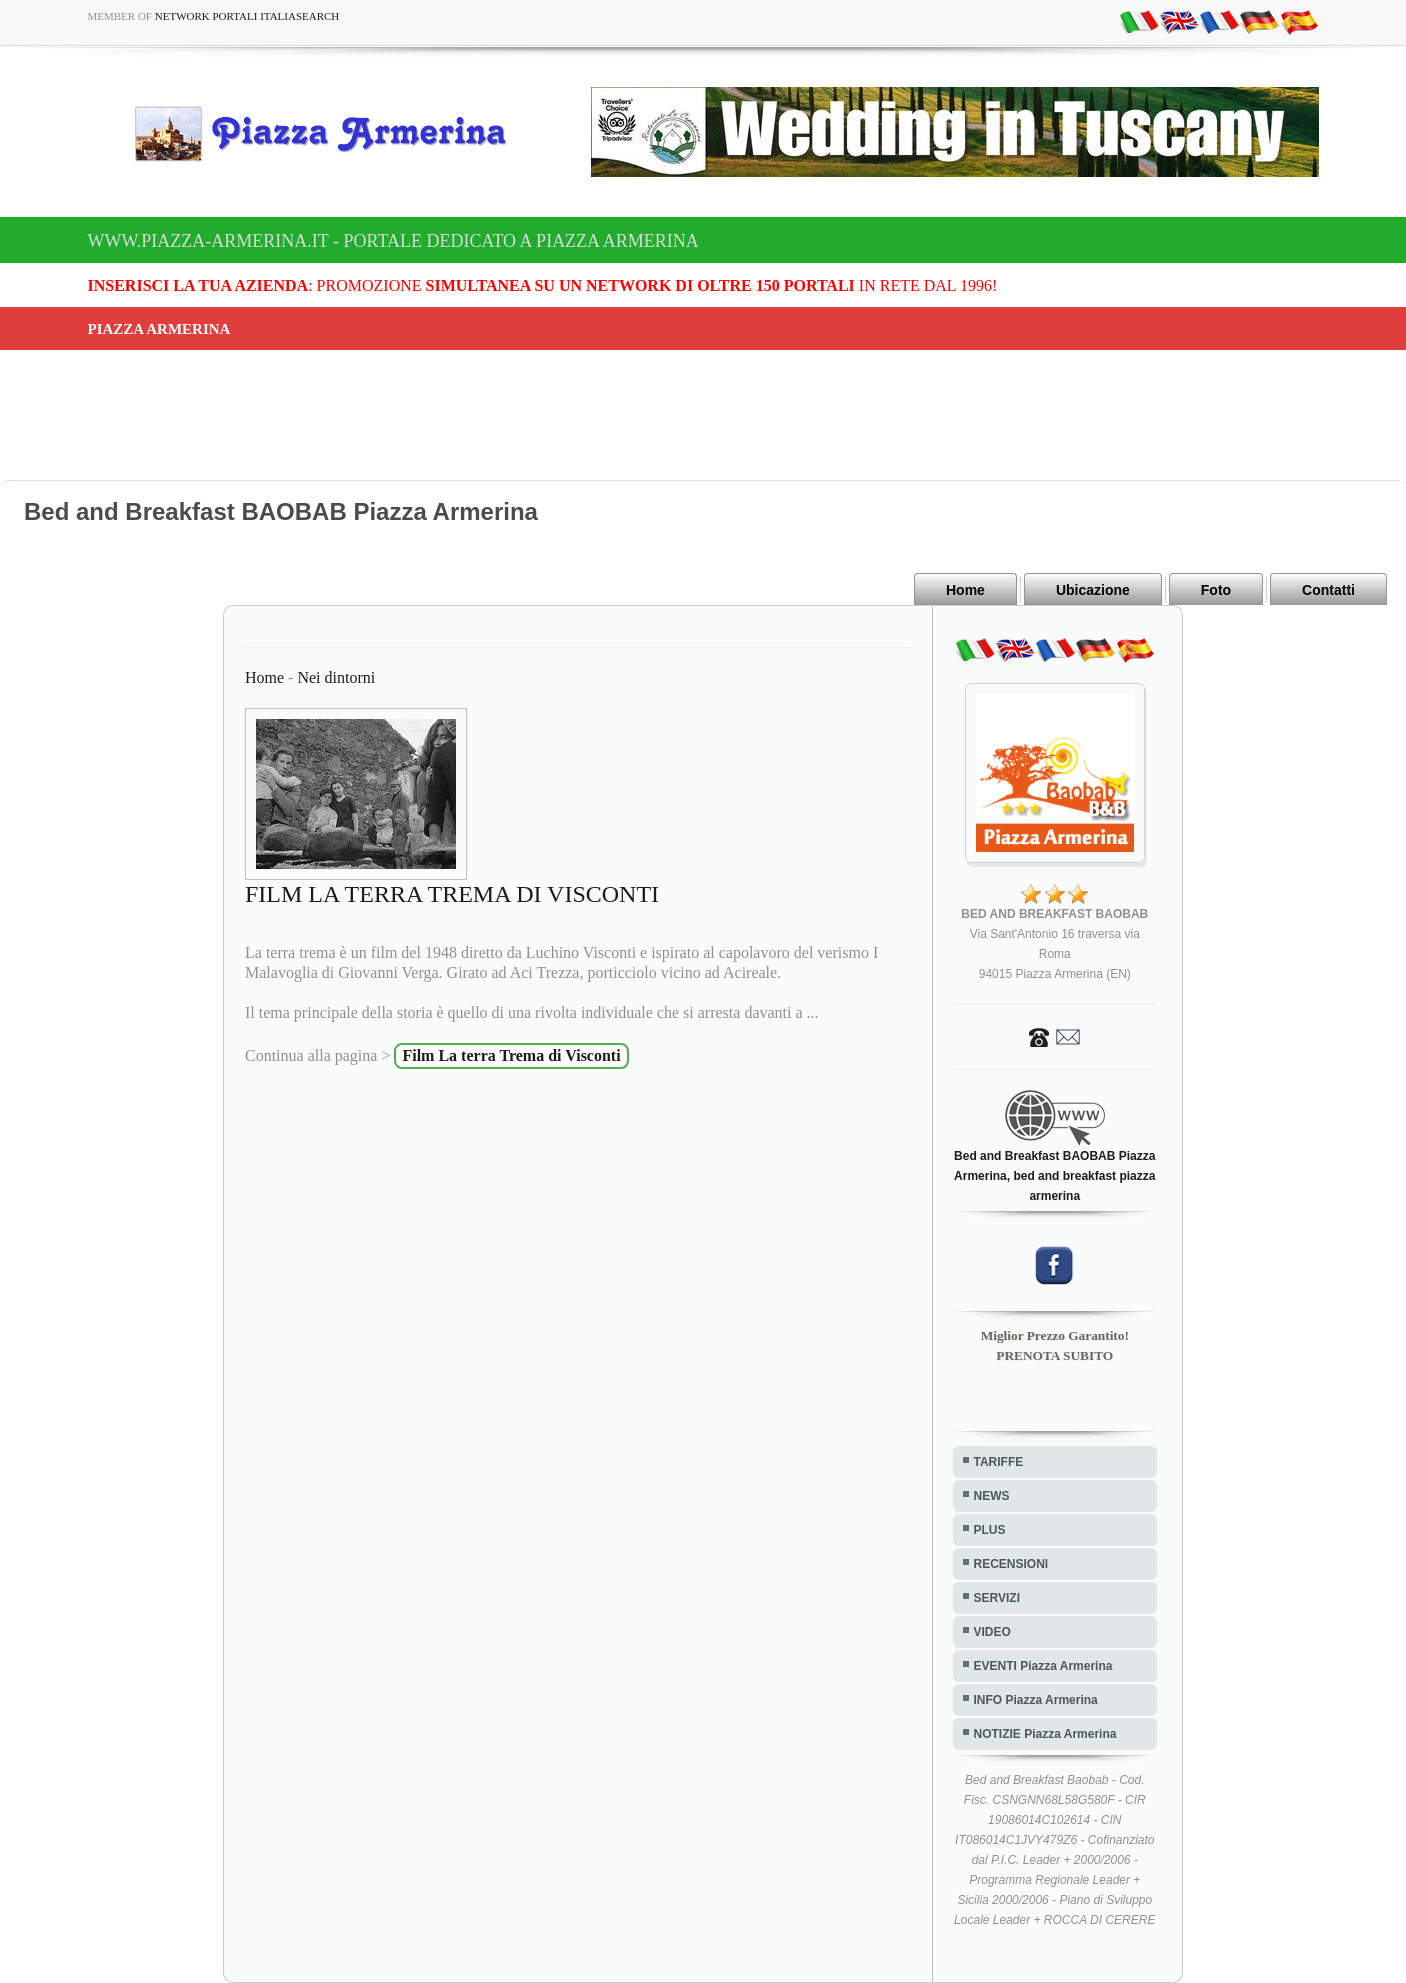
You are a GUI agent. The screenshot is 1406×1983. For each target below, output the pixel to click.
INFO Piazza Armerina (1036, 1700)
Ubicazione (1093, 590)
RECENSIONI (1011, 1564)
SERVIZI (997, 1598)
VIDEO (992, 1632)
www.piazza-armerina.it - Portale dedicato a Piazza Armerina (393, 241)
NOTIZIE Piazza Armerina (1045, 1734)
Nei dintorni (336, 677)
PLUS (990, 1530)
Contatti (1328, 590)
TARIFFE (999, 1462)
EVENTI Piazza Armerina (1043, 1666)
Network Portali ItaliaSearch (247, 16)
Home (965, 590)
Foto (1216, 590)
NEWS (992, 1496)
